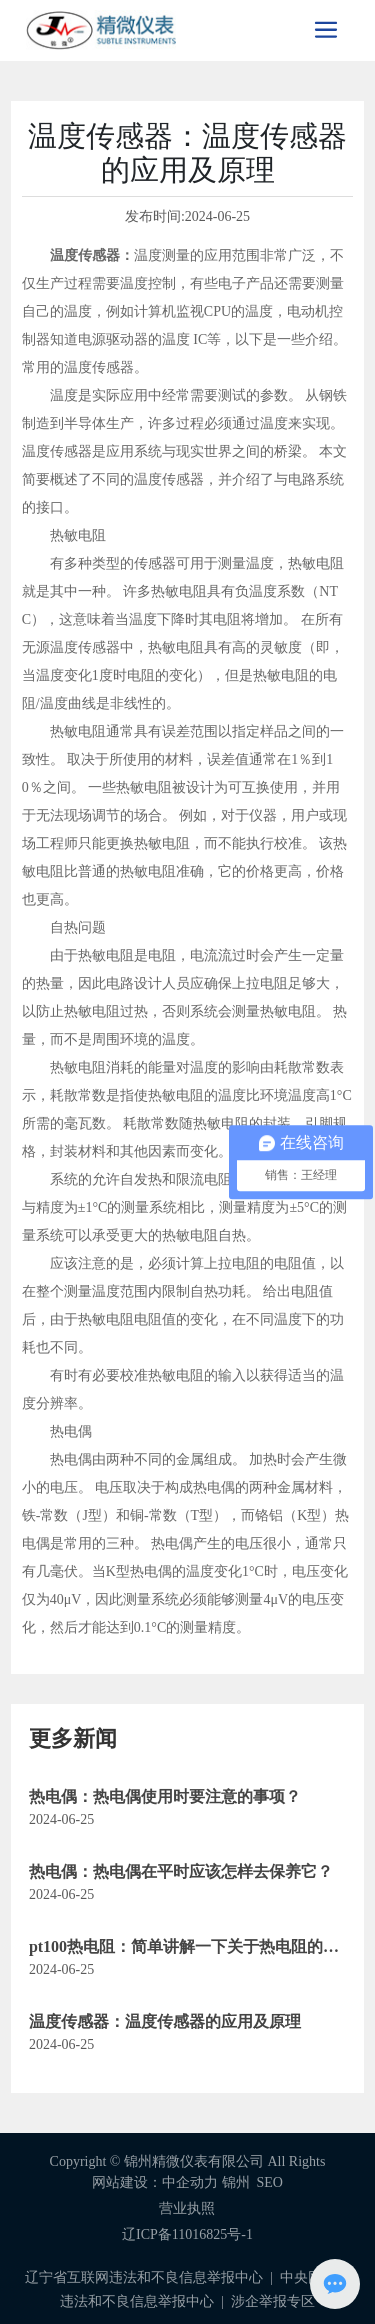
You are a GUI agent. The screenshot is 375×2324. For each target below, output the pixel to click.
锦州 (236, 2182)
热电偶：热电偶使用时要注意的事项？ (165, 1796)
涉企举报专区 (273, 2301)
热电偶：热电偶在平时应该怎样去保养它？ (181, 1871)
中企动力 (190, 2182)
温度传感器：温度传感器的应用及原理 (165, 2021)
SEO (270, 2182)
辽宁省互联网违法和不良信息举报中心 (144, 2277)
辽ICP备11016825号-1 (187, 2234)
